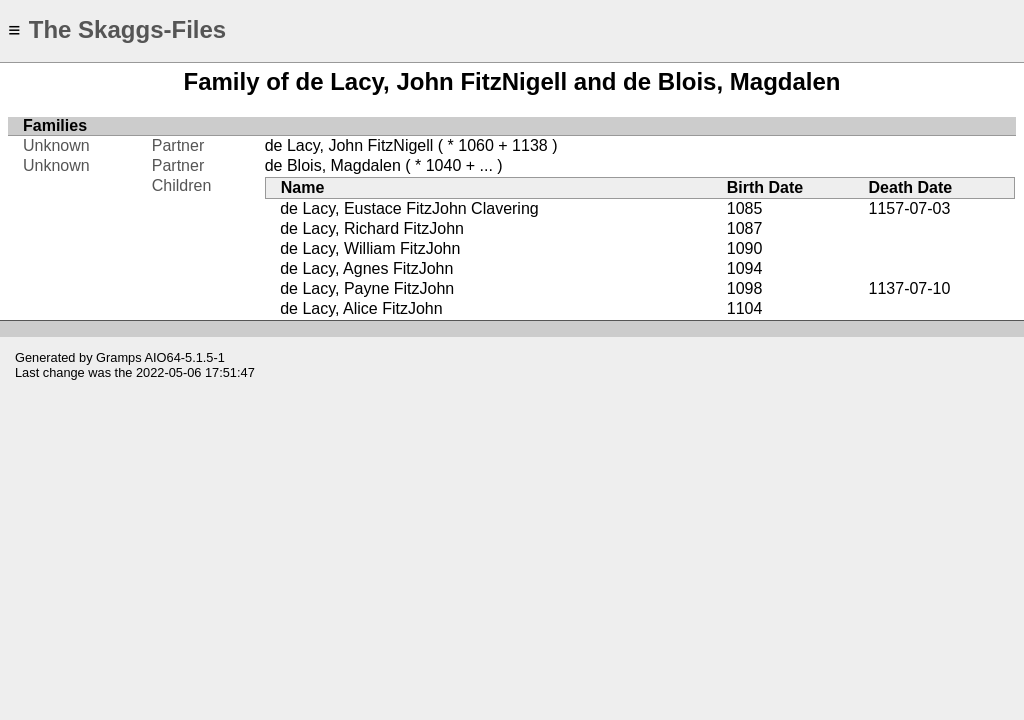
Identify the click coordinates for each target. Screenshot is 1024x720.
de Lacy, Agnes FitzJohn (366, 268)
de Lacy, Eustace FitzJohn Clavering (409, 208)
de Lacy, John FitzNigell (349, 145)
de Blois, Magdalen (333, 165)
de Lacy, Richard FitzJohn (372, 228)
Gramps (119, 357)
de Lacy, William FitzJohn (370, 248)
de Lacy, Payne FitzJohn (367, 288)
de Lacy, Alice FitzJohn (361, 308)
